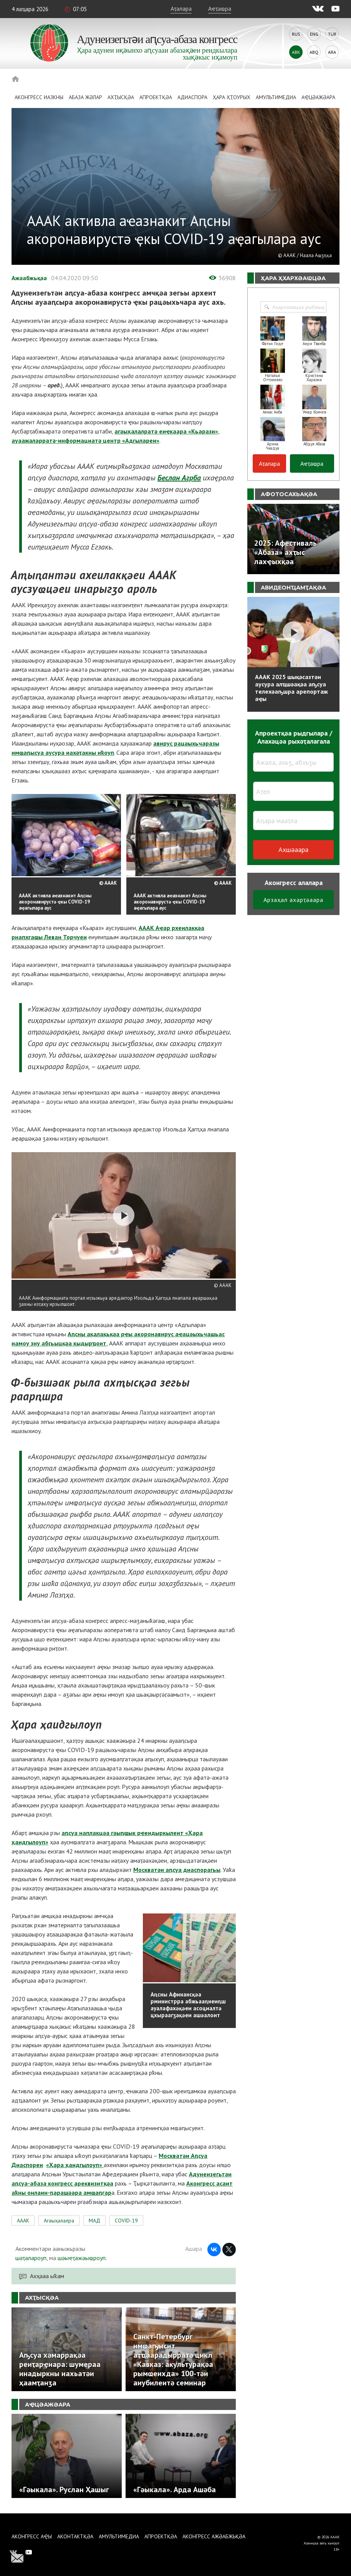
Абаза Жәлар (85, 97)
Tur (332, 34)
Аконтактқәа (75, 2536)
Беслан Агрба (179, 478)
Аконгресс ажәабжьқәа (213, 2536)
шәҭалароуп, (31, 2258)
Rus (296, 34)
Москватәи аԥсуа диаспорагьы (176, 1869)
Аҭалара (181, 8)
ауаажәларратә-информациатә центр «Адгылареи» (85, 440)
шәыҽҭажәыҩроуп (82, 2258)
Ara (332, 52)
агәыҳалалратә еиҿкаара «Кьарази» (166, 431)
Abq (314, 52)
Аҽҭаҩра (219, 8)
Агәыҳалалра (59, 2220)
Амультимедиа (276, 97)
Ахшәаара (293, 849)
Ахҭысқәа (121, 97)
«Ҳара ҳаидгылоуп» (75, 2165)
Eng (314, 34)
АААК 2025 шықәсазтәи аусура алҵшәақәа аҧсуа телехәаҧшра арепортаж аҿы (291, 688)
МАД (94, 2220)
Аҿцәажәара (318, 97)
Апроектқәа (155, 97)
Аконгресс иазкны (39, 97)
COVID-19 (126, 2220)
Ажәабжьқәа (29, 278)
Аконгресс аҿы (32, 2536)
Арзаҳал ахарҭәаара (293, 900)
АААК (23, 2220)
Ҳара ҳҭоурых (231, 97)
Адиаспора (192, 97)
